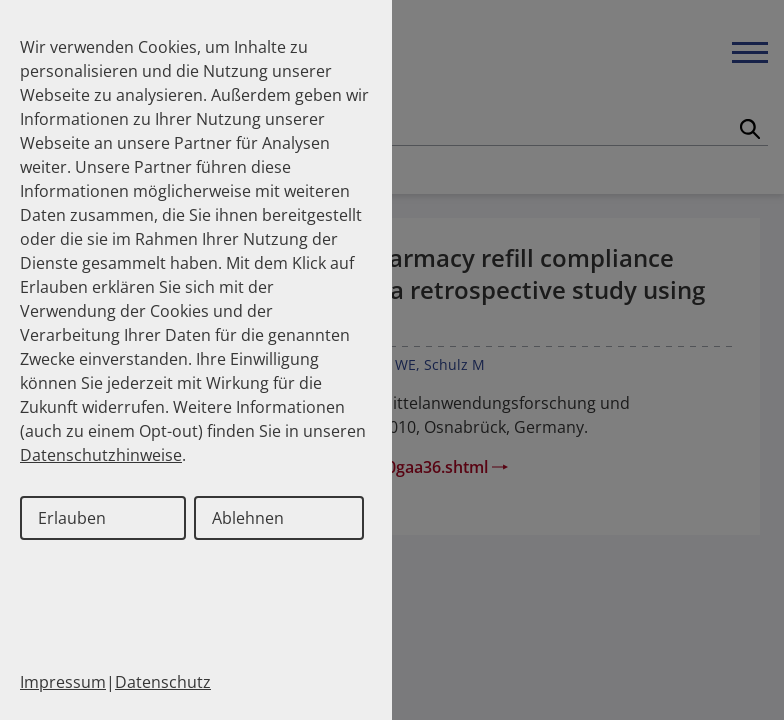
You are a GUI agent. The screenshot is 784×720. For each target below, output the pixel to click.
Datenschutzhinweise (101, 455)
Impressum (63, 682)
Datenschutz (163, 682)
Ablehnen (248, 518)
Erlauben (72, 518)
